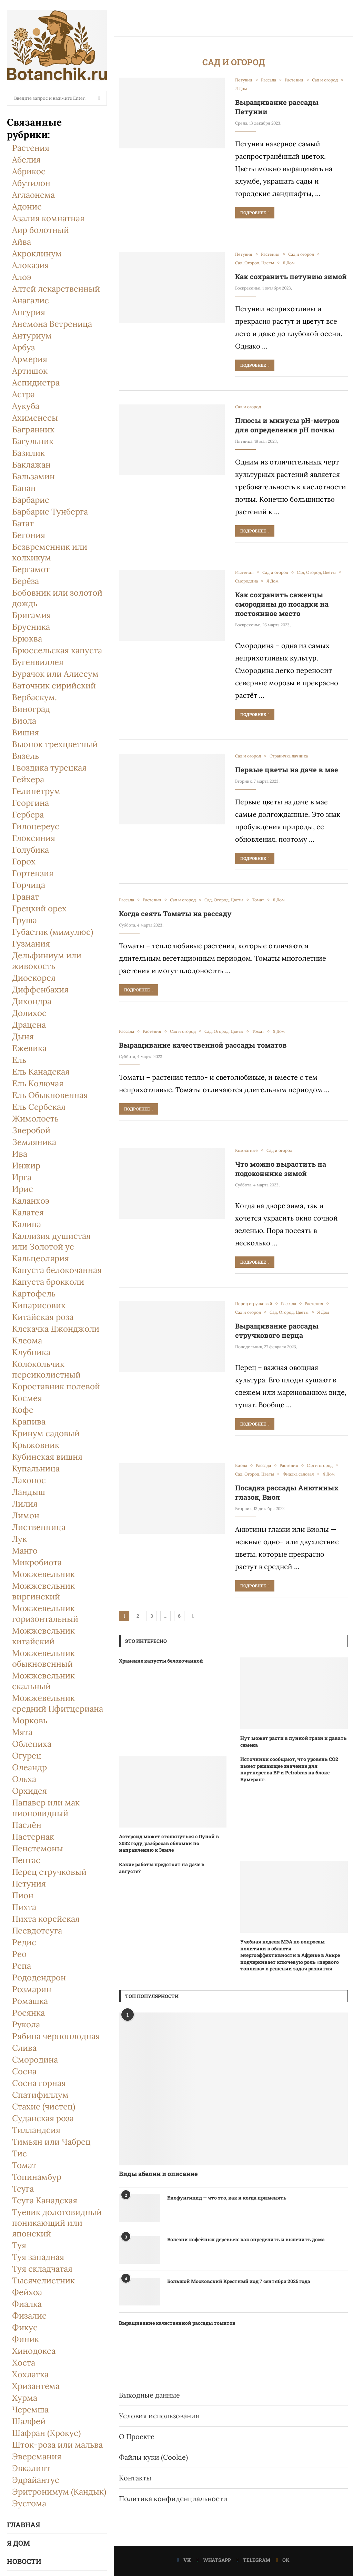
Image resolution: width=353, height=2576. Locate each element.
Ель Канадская (41, 1071)
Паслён (26, 1825)
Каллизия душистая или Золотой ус (51, 1241)
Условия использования (159, 2415)
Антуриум (32, 335)
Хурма (24, 2397)
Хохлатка (30, 2374)
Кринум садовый (46, 1433)
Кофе (22, 1409)
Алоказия (30, 265)
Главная (23, 2524)
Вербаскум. (34, 697)
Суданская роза (43, 2118)
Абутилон (31, 183)
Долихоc (29, 1013)
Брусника (31, 626)
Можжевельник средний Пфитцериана (57, 1703)
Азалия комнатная (48, 218)
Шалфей (29, 2421)
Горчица (28, 885)
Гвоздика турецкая (49, 767)
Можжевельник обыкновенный (43, 1658)
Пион (22, 1895)
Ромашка (30, 2001)
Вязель (25, 756)
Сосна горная (39, 2083)
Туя (19, 2245)
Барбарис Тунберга (50, 511)
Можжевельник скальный (43, 1681)
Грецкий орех (39, 908)
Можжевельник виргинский (43, 1591)
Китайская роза (42, 1317)
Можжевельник (43, 1574)
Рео (19, 1954)
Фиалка (27, 2304)
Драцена (29, 1024)
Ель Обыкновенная (50, 1095)
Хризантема (36, 2386)
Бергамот (31, 569)
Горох (24, 861)
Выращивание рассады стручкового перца (277, 1330)
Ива (19, 1153)
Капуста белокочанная (57, 1270)
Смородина (35, 2059)
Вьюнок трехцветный (55, 744)
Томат (24, 2165)
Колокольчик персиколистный (46, 1369)
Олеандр (29, 1767)
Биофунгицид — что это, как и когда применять (226, 2197)
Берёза (25, 581)
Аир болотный (40, 230)
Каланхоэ (31, 1200)
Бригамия (31, 615)
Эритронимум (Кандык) (59, 2491)
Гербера (28, 814)
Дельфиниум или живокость (46, 960)
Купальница (36, 1468)
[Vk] (184, 2560)
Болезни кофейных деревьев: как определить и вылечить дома (246, 2239)
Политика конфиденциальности (173, 2498)
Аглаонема (33, 194)
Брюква (27, 638)
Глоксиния (33, 838)
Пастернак (33, 1836)
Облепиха (31, 1743)
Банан (24, 488)
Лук (19, 1539)
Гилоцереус (35, 826)
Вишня (25, 732)
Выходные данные (149, 2395)
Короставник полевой (56, 1386)
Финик (25, 2339)
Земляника (34, 1142)
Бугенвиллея (37, 662)
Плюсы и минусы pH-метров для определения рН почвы (287, 425)
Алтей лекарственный (56, 288)
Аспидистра (36, 382)
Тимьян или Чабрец (51, 2141)
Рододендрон (39, 1977)
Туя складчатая (42, 2268)
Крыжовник (35, 1445)
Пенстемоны (37, 1848)
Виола (24, 720)
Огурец (26, 1755)
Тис (19, 2153)
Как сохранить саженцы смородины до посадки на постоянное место (282, 604)
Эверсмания (36, 2456)
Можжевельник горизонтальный (45, 1613)
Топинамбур (36, 2177)
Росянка (28, 2012)
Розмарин (31, 1989)
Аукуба (25, 406)
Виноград (31, 709)
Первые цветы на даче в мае (286, 769)
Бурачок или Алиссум (55, 673)
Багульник (32, 441)
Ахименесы (35, 417)
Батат (23, 523)
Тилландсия (36, 2130)
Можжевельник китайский (43, 1636)
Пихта (24, 1907)
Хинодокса (34, 2350)
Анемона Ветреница (52, 324)
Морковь (29, 1720)
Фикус (25, 2327)
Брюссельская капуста (57, 650)
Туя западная (38, 2257)
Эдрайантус (35, 2480)
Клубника (31, 1352)
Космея (27, 1398)
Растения (30, 148)
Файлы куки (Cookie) (153, 2457)
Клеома (27, 1340)
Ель (19, 1060)
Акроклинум (37, 253)
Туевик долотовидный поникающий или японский (57, 2223)
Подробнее (254, 212)
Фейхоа (27, 2292)
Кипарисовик (38, 1305)
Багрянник (33, 429)
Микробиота (37, 1562)
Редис (24, 1942)
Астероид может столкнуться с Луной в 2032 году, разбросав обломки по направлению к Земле (169, 1843)
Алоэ (21, 277)
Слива (24, 2048)
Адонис (27, 206)
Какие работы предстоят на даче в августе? (161, 1867)
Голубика (30, 849)
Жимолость (35, 1118)
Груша (24, 920)
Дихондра (31, 1001)
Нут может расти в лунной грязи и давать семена (293, 1741)
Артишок (30, 370)
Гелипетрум (36, 791)
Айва (21, 241)
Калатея (28, 1212)
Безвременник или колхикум (49, 552)
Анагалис (30, 300)
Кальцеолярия (40, 1258)
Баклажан (31, 464)
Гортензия (32, 873)
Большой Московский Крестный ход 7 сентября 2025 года (238, 2281)
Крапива (29, 1421)
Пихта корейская (46, 1918)
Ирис (22, 1189)
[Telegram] (253, 2560)
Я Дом (18, 2542)
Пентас (26, 1860)
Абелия (26, 159)
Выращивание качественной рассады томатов (203, 1044)
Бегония (28, 535)
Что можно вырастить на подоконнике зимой (280, 1168)
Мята (22, 1732)
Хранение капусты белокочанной (161, 1660)
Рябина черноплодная (56, 2036)
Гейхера (28, 779)
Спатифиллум (40, 2094)
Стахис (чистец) (43, 2106)
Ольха (24, 1779)
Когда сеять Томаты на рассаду (175, 913)
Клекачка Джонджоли (55, 1328)
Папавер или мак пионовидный (46, 1808)
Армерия (29, 359)
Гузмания (31, 943)
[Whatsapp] (214, 2560)
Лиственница (38, 1527)
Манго (25, 1550)
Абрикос (29, 171)
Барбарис (30, 499)
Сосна (24, 2071)
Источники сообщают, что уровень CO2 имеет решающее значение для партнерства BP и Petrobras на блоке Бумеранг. (289, 1769)
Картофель (34, 1293)
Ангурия (28, 312)
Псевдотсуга (37, 1930)
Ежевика (29, 1048)
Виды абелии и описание (158, 2173)
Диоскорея (34, 977)
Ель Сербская (38, 1106)
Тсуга (23, 2188)
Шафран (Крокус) (46, 2433)
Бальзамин (33, 476)
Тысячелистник (43, 2280)
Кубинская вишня (47, 1456)
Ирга (21, 1177)
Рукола (26, 2024)
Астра (23, 394)
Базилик (28, 453)
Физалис (29, 2315)
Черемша (30, 2409)
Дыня (23, 1036)
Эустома (29, 2503)
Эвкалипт (31, 2468)
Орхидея (29, 1790)
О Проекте (136, 2436)
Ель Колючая (37, 1083)
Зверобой (31, 1130)
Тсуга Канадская (44, 2200)
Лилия (25, 1503)
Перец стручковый (49, 1872)
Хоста (23, 2362)
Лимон (25, 1515)
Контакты (135, 2478)
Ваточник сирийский (54, 685)
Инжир (26, 1165)
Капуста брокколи (48, 1281)
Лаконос (29, 1480)
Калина (26, 1224)
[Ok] (283, 2560)
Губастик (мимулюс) (52, 932)
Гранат (25, 896)
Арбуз (23, 347)
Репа (21, 1965)
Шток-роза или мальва (57, 2444)
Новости (24, 2561)
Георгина (30, 802)
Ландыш (28, 1492)
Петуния (29, 1883)
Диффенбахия (40, 989)
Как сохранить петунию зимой (291, 276)
